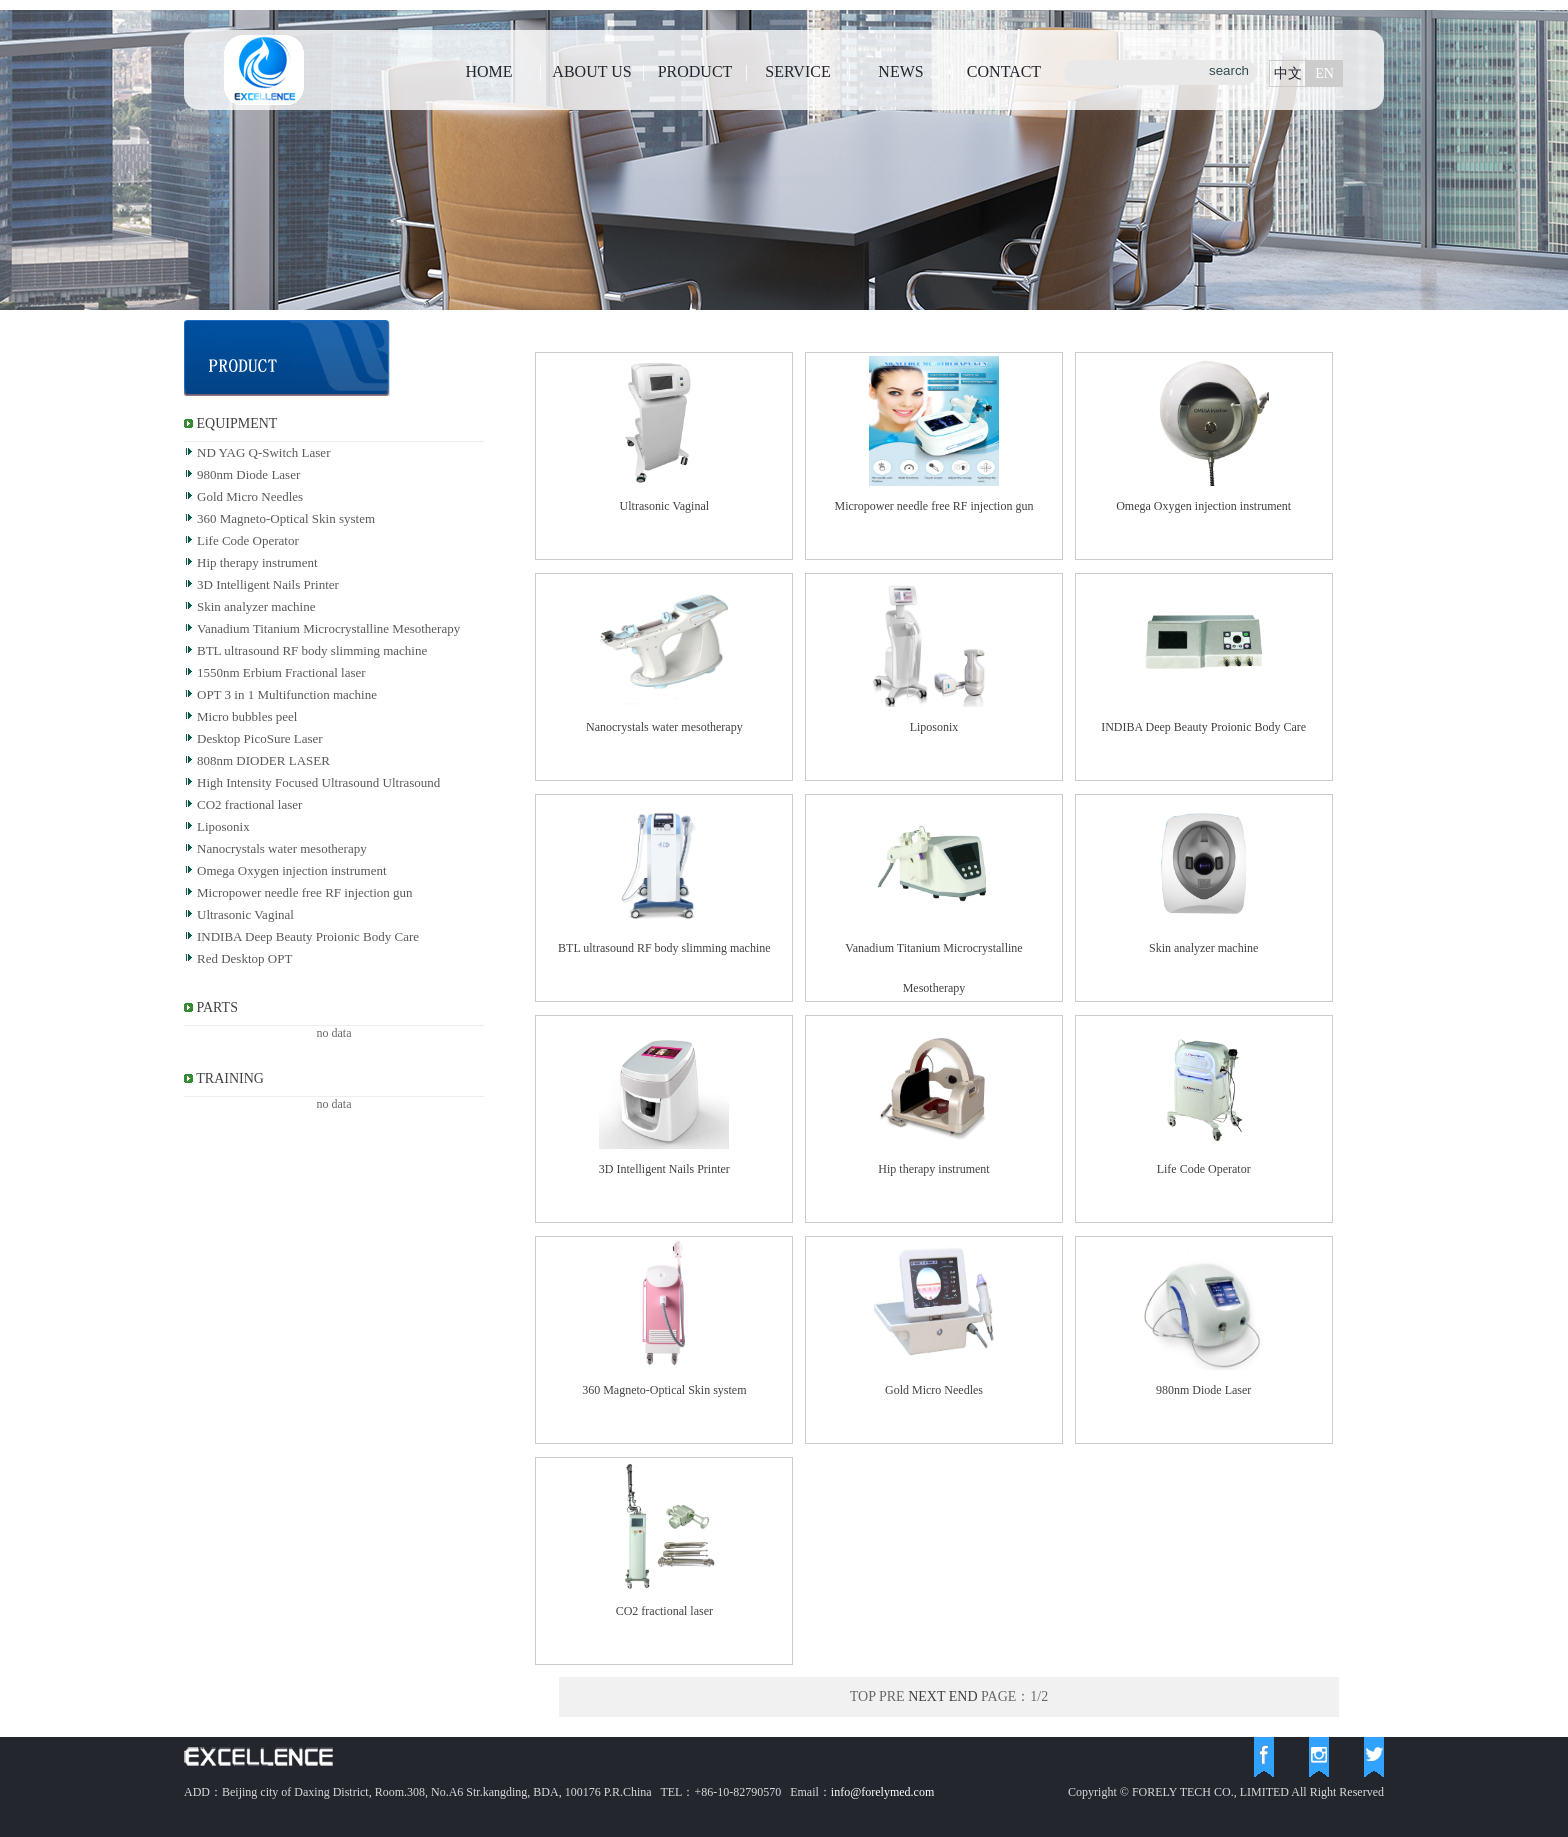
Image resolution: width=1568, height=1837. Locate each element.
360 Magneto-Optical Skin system (286, 518)
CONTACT (1004, 71)
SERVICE (797, 71)
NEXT (926, 1696)
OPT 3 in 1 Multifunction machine (287, 694)
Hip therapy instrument (257, 562)
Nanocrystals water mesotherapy (282, 848)
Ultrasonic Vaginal (245, 914)
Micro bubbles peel (247, 716)
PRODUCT (695, 71)
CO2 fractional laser (249, 804)
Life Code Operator (248, 540)
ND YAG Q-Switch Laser (263, 452)
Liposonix (223, 826)
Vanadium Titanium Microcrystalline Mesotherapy (328, 628)
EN (1324, 73)
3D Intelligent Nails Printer (268, 584)
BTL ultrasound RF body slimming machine (312, 650)
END (963, 1696)
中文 (1288, 73)
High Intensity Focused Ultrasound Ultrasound (318, 782)
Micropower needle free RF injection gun (305, 892)
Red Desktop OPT (244, 958)
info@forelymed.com (882, 1792)
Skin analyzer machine (256, 606)
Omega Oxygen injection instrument (292, 870)
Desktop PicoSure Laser (260, 738)
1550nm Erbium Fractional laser (281, 672)
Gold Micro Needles (250, 496)
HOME (488, 71)
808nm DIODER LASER (263, 760)
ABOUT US (591, 71)
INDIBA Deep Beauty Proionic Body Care (308, 936)
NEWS (900, 71)
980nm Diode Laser (248, 474)
